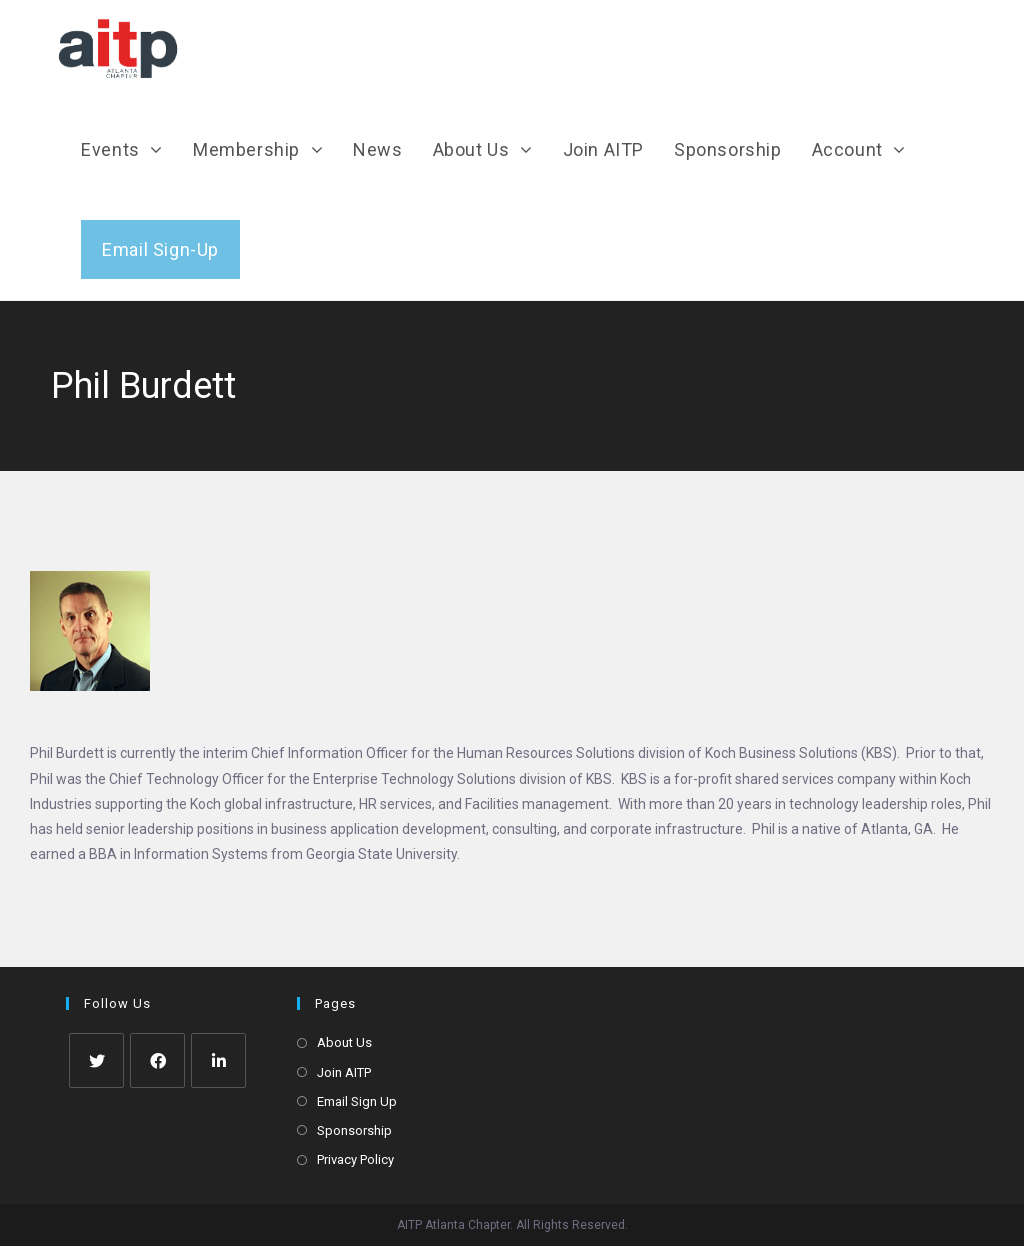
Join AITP (344, 1072)
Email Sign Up (357, 1101)
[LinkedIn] (218, 1060)
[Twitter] (96, 1060)
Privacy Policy (355, 1159)
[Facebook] (157, 1060)
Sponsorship (354, 1130)
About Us (344, 1042)
